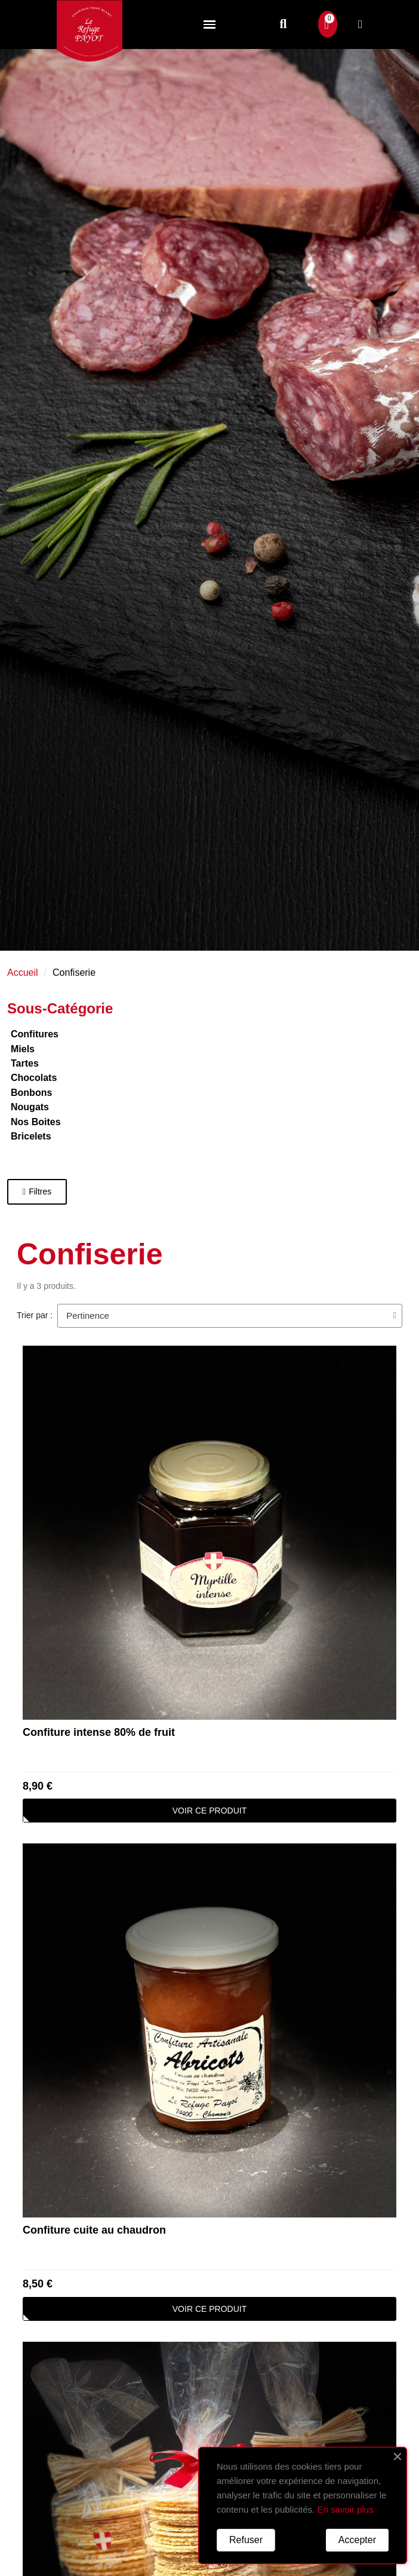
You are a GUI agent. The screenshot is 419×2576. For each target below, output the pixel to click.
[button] (283, 24)
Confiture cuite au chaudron (94, 2230)
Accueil (22, 972)
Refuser (246, 2540)
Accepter (357, 2540)
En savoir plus (345, 2509)
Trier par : (35, 1315)
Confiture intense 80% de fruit (99, 1732)
